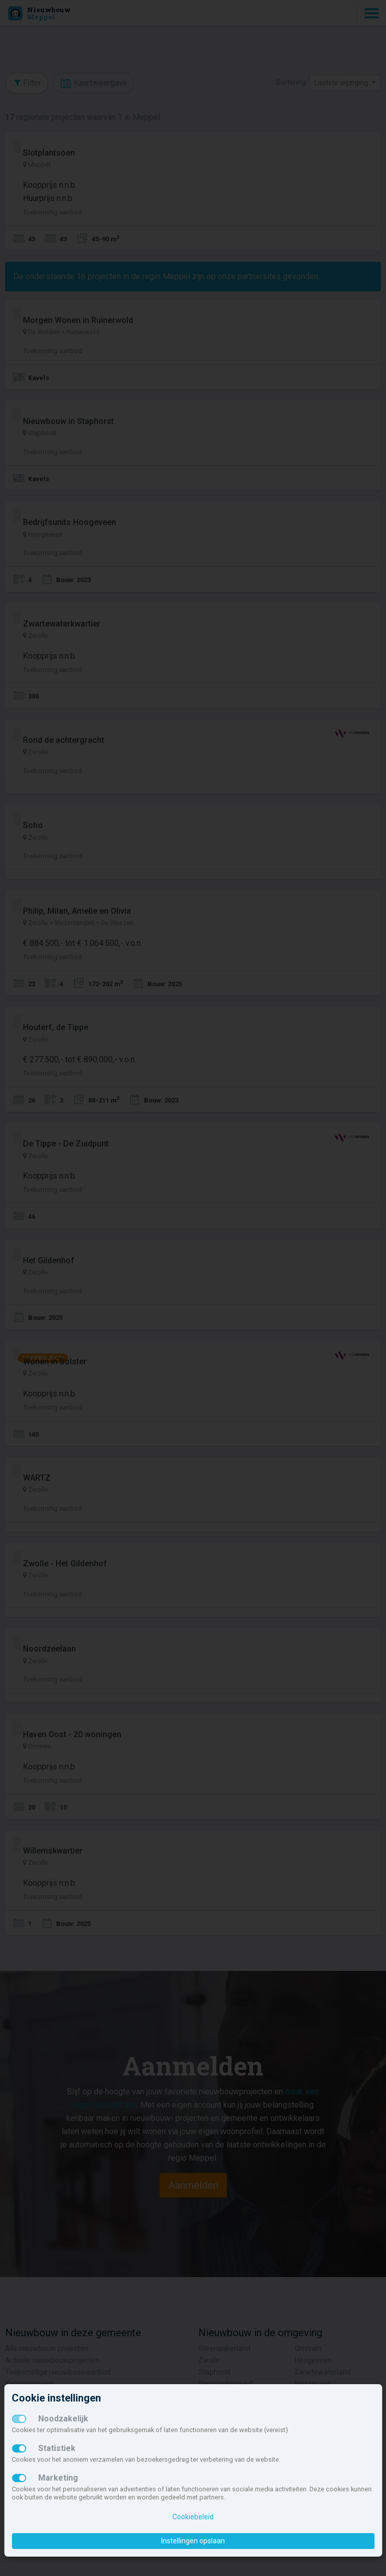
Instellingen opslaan (193, 2541)
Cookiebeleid (193, 2517)
